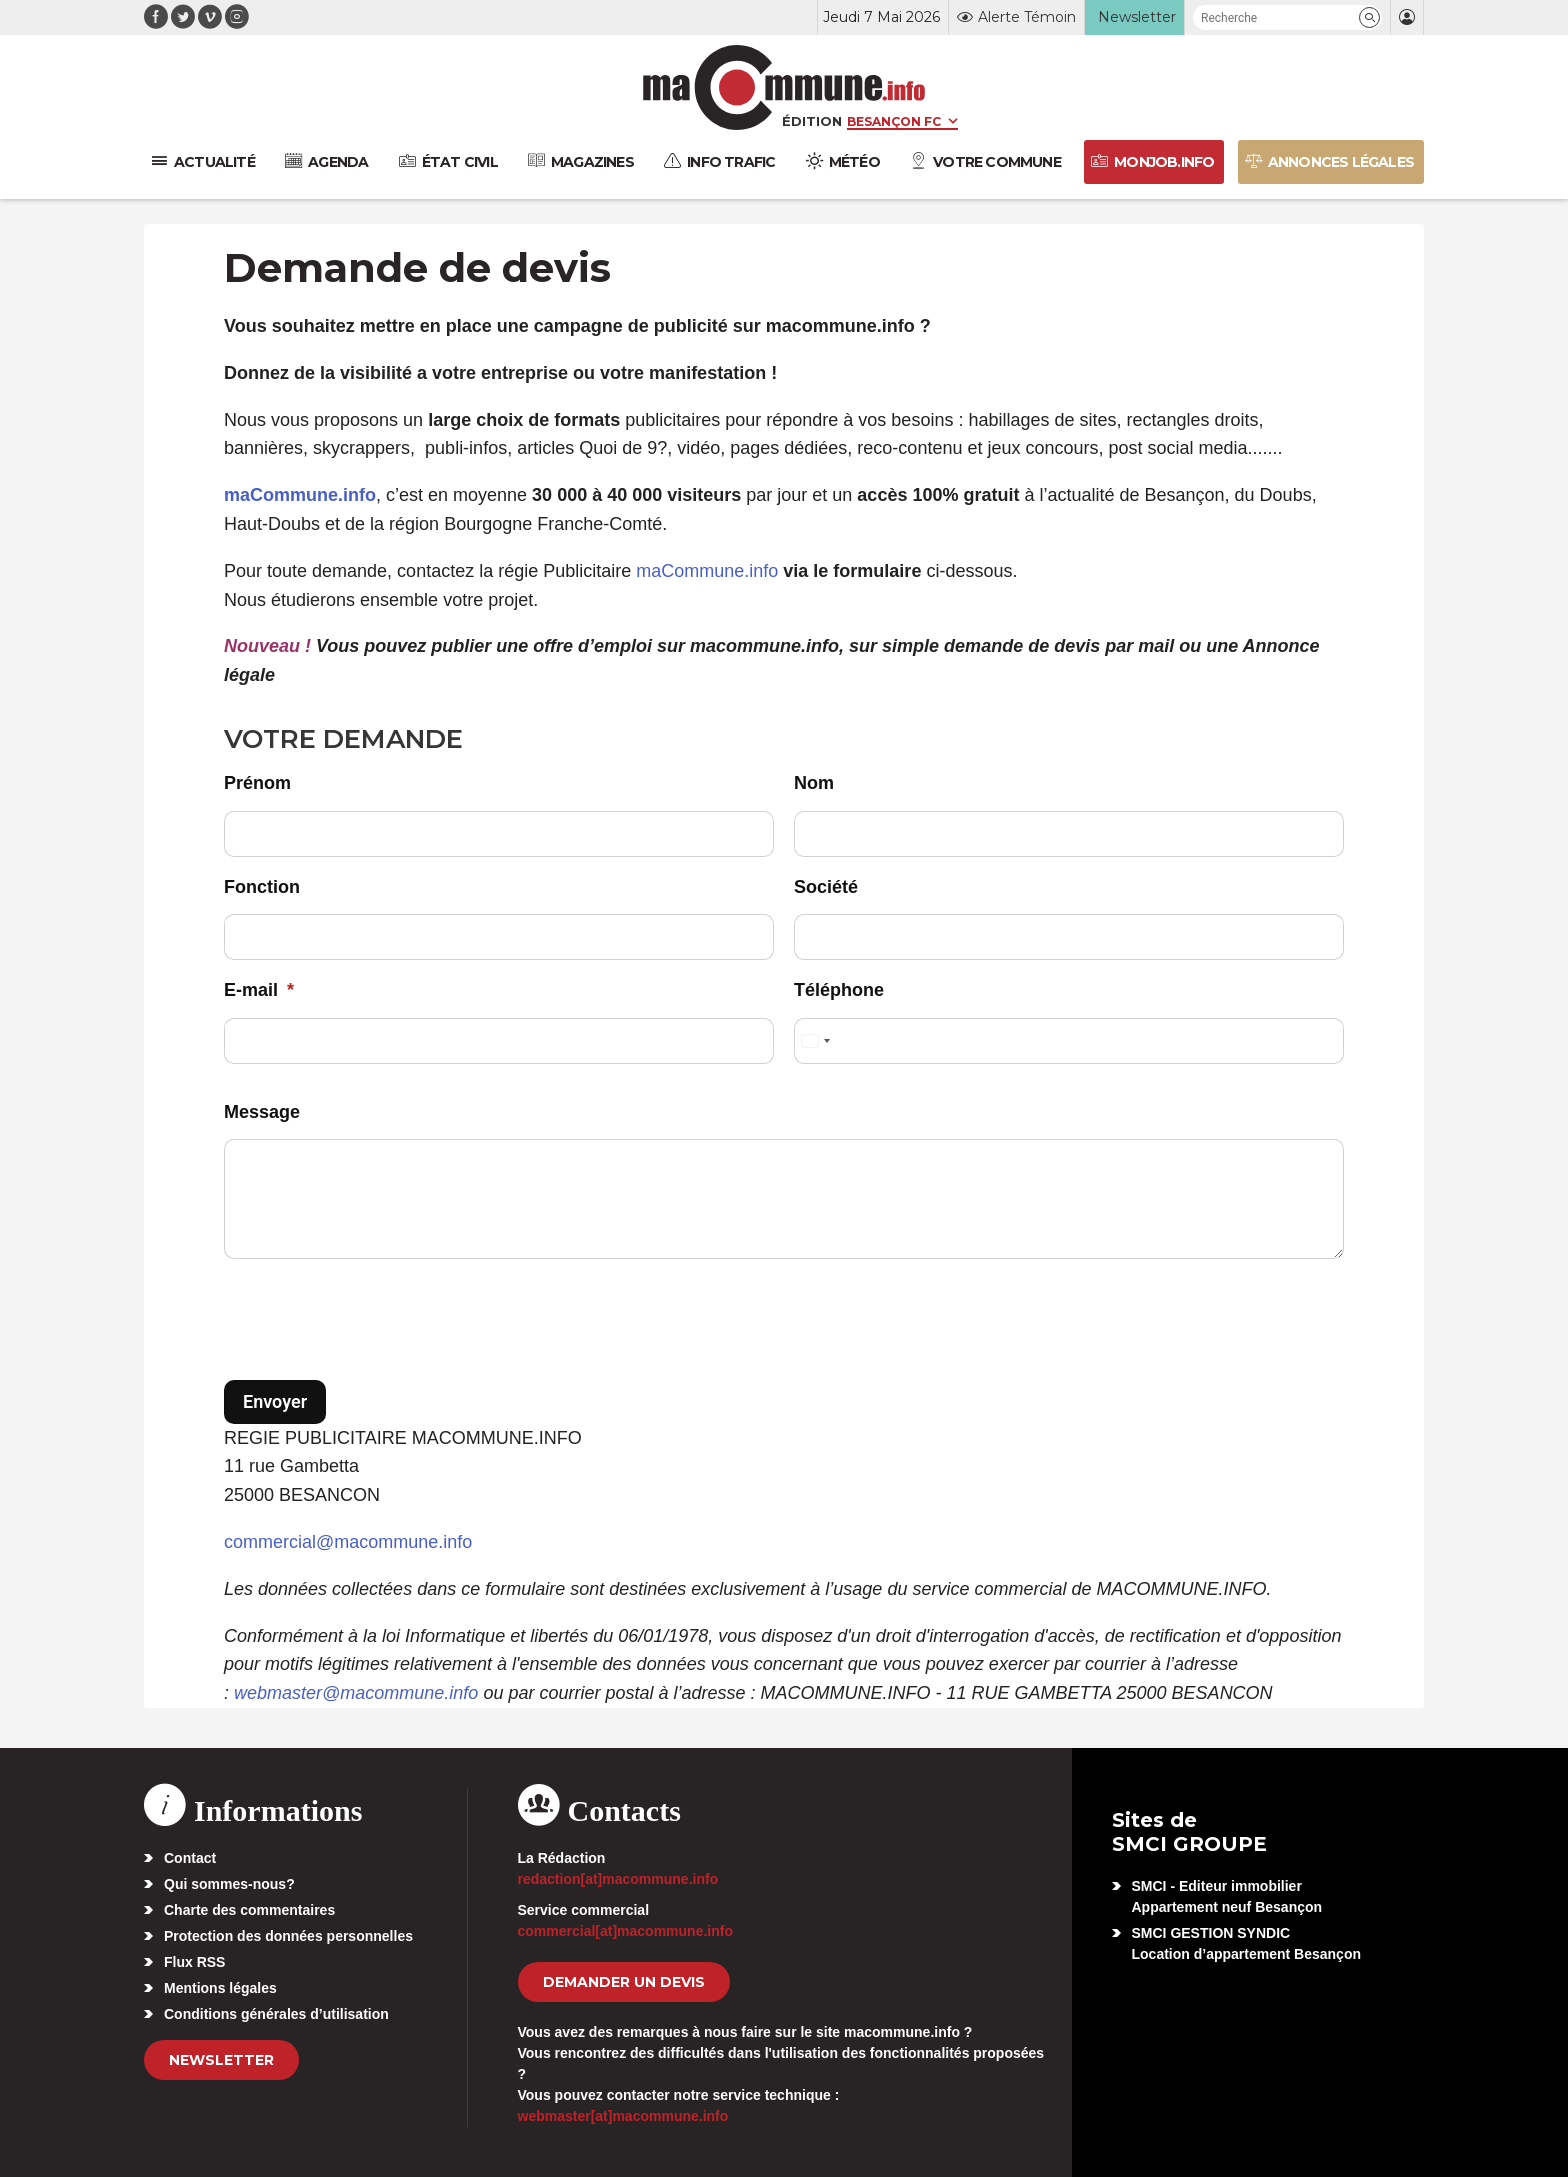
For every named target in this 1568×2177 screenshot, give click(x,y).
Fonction (262, 887)
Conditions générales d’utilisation (276, 2014)
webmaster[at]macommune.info (623, 2116)
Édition (812, 121)
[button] (1369, 17)
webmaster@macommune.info (356, 1693)
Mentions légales (220, 1988)
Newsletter (221, 2060)
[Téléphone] (1069, 1041)
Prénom (257, 783)
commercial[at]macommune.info (626, 1931)
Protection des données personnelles (288, 1936)
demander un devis (624, 1982)
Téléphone (839, 990)
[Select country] (815, 1041)
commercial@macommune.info (348, 1542)
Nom (814, 783)
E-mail (259, 990)
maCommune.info (707, 571)
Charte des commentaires (249, 1910)
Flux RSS (194, 1962)
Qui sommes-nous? (229, 1884)
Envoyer (275, 1401)
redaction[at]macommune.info (618, 1879)
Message (262, 1112)
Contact (190, 1858)
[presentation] (376, 1323)
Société (826, 887)
